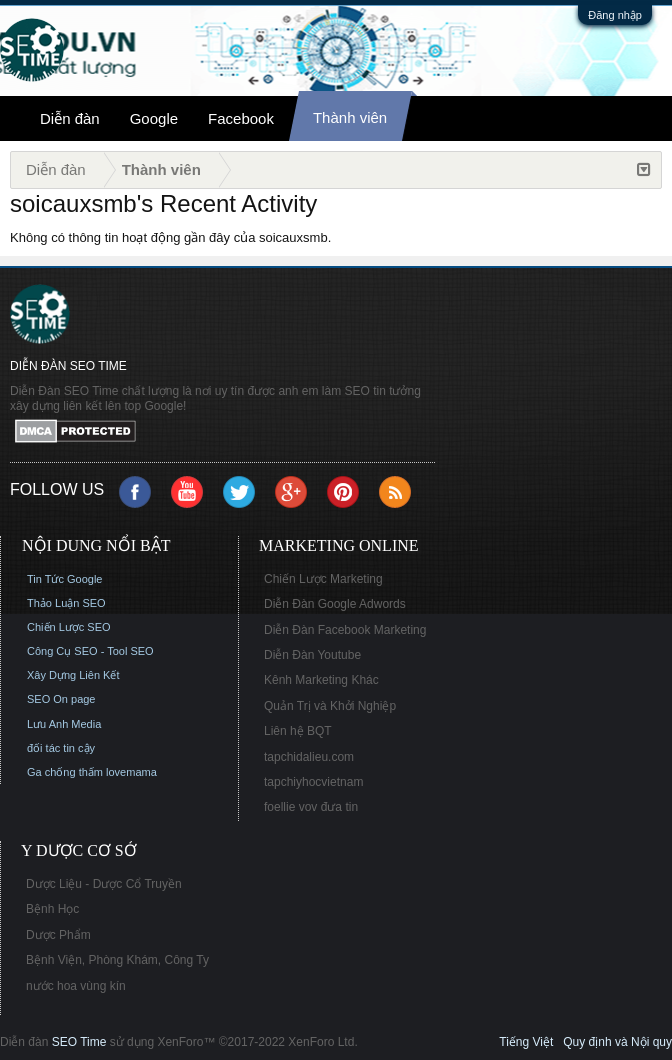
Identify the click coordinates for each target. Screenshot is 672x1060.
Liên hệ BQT (298, 731)
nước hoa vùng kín (76, 986)
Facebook (241, 118)
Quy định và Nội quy (617, 1042)
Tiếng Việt (526, 1042)
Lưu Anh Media (64, 724)
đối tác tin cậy (61, 748)
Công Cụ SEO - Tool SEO (90, 651)
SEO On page (61, 699)
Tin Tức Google (64, 579)
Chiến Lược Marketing (323, 579)
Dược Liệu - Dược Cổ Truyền (104, 884)
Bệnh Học (52, 909)
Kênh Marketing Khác (321, 680)
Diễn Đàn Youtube (312, 655)
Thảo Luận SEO (66, 603)
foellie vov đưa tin (311, 807)
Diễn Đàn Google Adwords (335, 604)
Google (154, 118)
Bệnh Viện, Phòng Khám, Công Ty (117, 960)
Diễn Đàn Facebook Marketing (345, 630)
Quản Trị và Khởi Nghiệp (330, 706)
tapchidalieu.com (309, 757)
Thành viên (350, 117)
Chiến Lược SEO (69, 627)
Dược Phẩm (58, 935)
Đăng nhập (615, 15)
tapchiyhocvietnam (313, 782)
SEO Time (79, 1042)
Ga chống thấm (65, 772)
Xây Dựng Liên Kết (73, 675)
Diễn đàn (70, 118)
